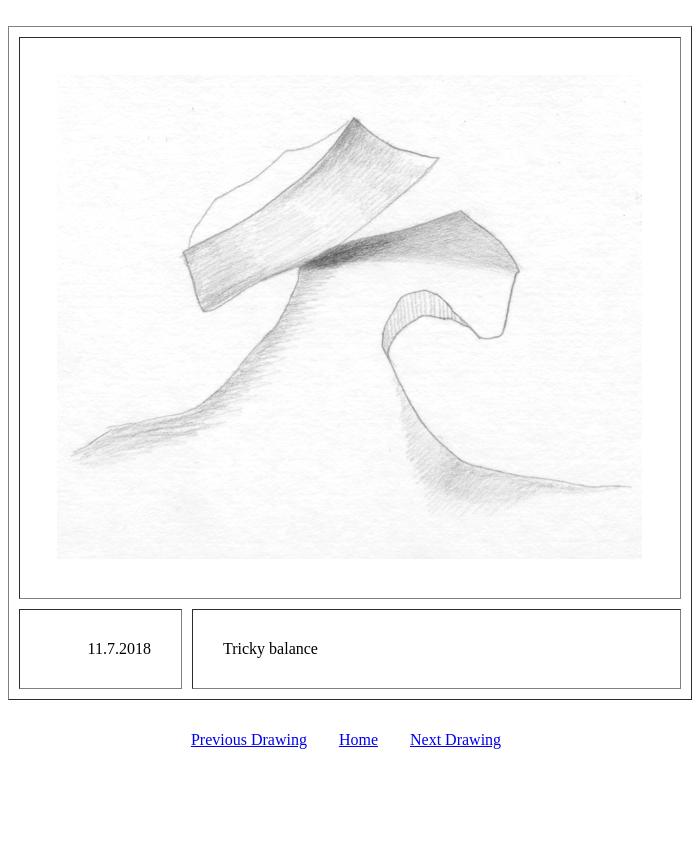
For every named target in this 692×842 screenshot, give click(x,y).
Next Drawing (455, 739)
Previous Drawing (249, 739)
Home (358, 739)
